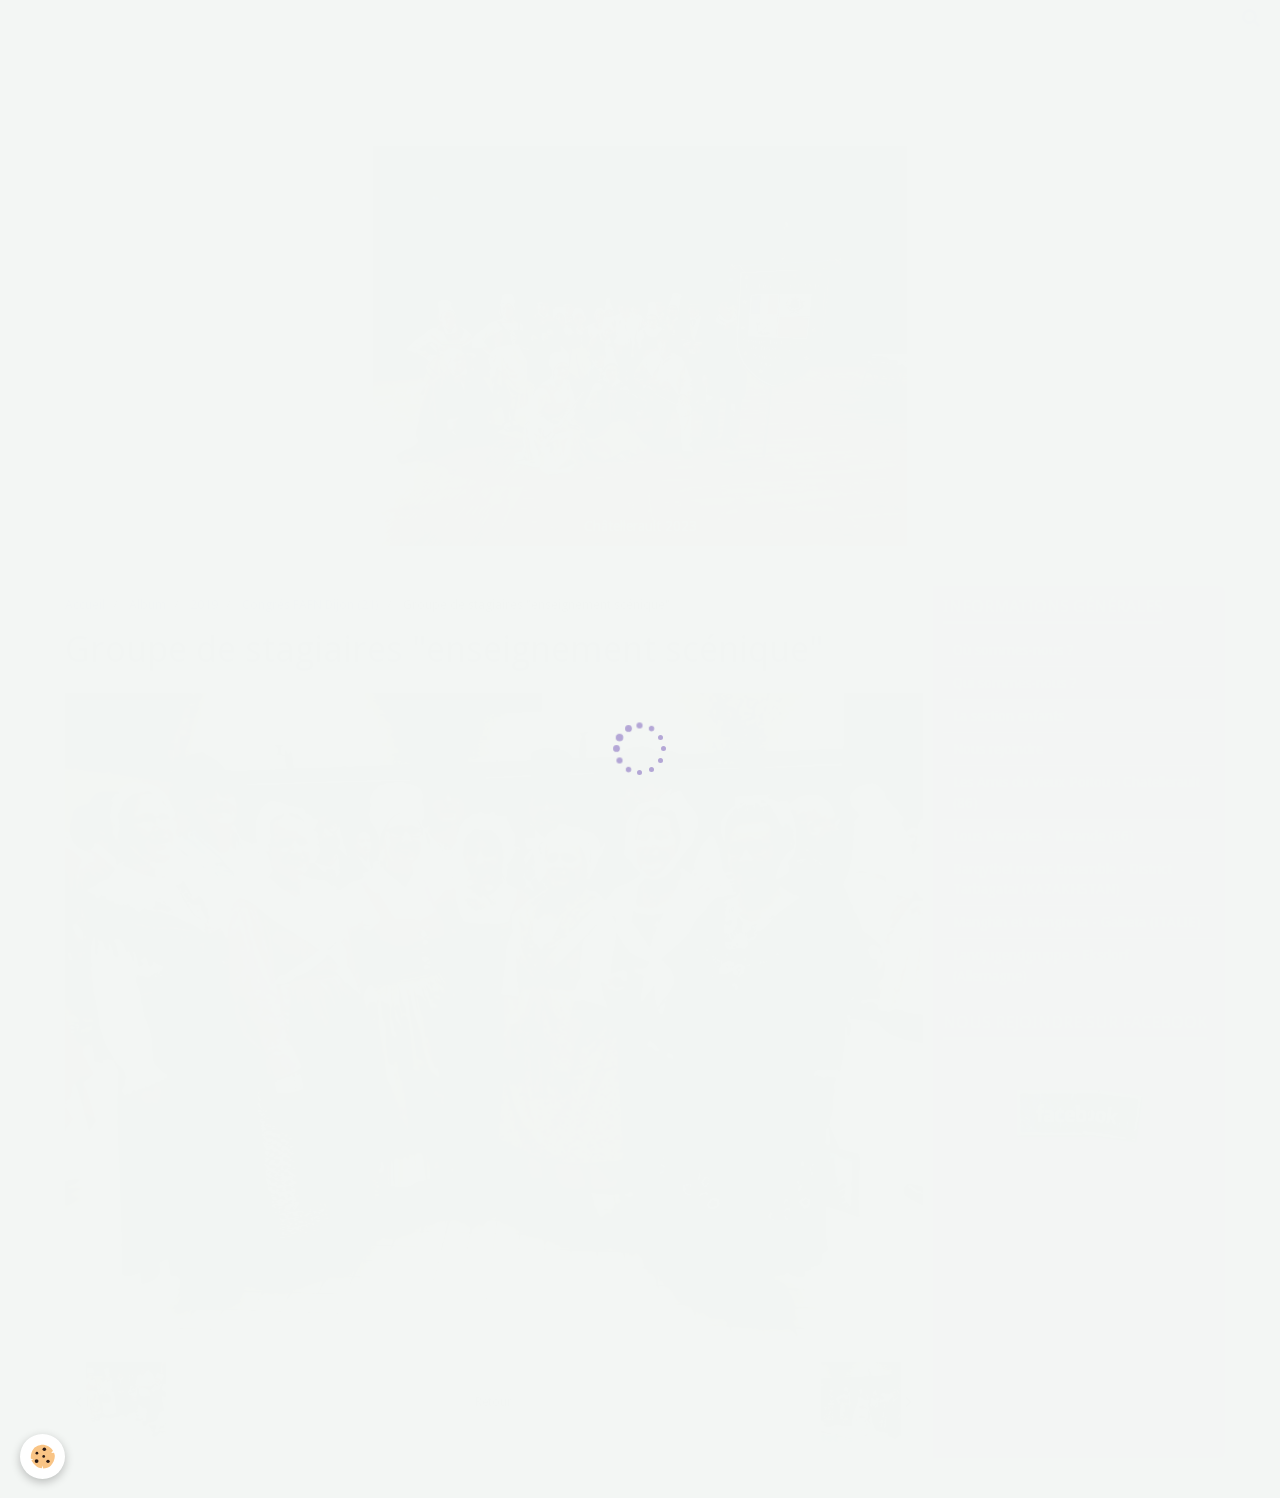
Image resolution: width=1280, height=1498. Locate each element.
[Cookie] (42, 1456)
